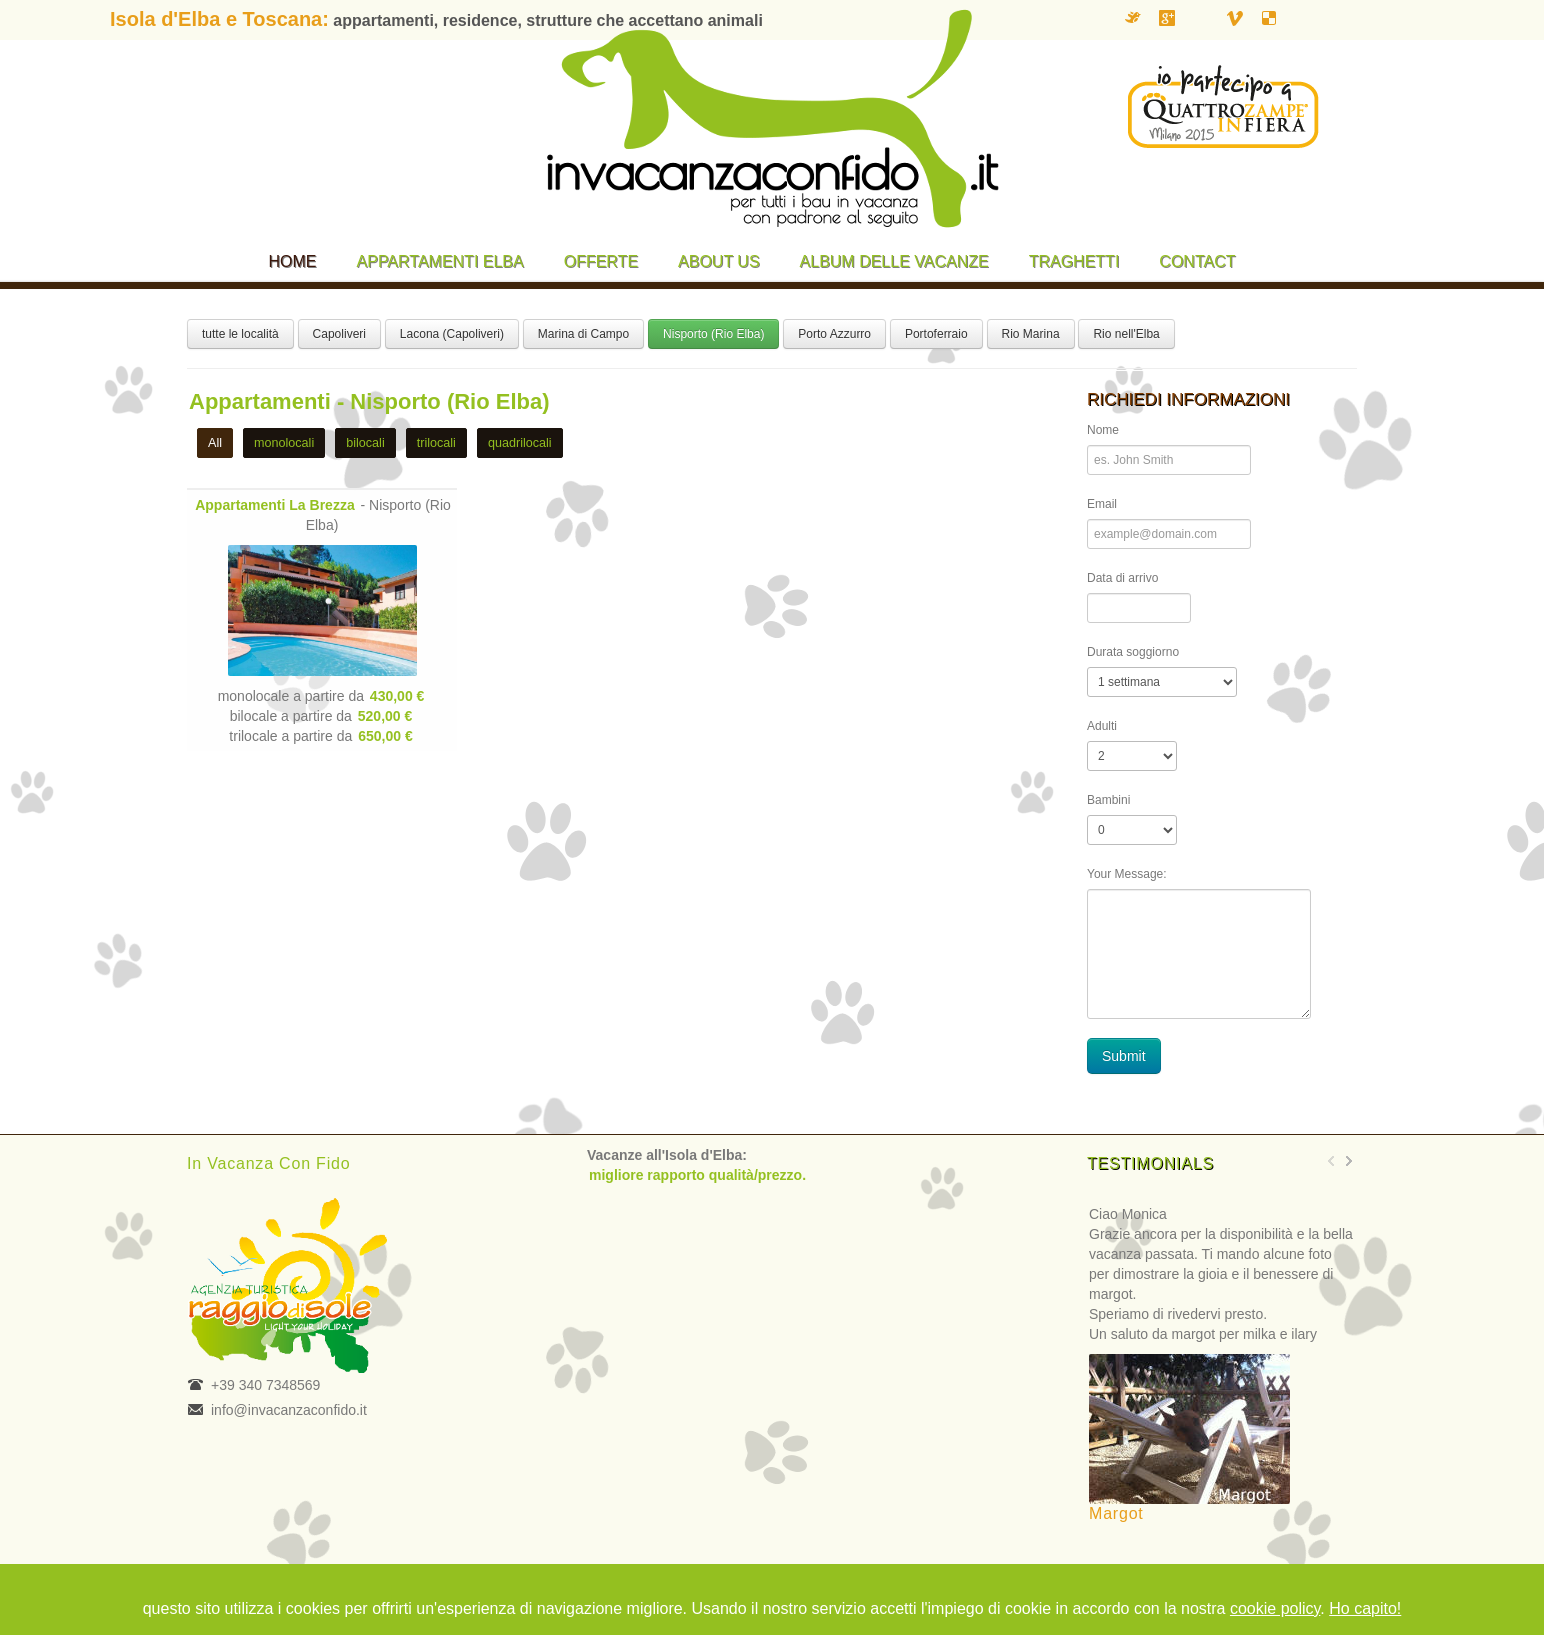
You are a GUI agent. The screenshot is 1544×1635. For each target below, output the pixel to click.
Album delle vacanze (894, 261)
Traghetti (1074, 261)
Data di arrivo (1122, 578)
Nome (1103, 430)
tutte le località (240, 334)
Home (293, 261)
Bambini (1108, 800)
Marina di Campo (583, 334)
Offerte (601, 261)
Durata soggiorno (1133, 652)
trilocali (436, 443)
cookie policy (1275, 1608)
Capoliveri (339, 334)
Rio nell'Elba (1126, 334)
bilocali (365, 443)
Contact (1197, 261)
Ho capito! (1365, 1608)
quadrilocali (520, 443)
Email (1102, 504)
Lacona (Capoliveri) (452, 334)
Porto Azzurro (834, 334)
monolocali (284, 443)
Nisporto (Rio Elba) (713, 334)
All (215, 443)
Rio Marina (1031, 334)
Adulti (1102, 726)
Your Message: (1127, 874)
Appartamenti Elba (440, 261)
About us (719, 261)
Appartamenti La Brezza (274, 505)
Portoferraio (936, 334)
